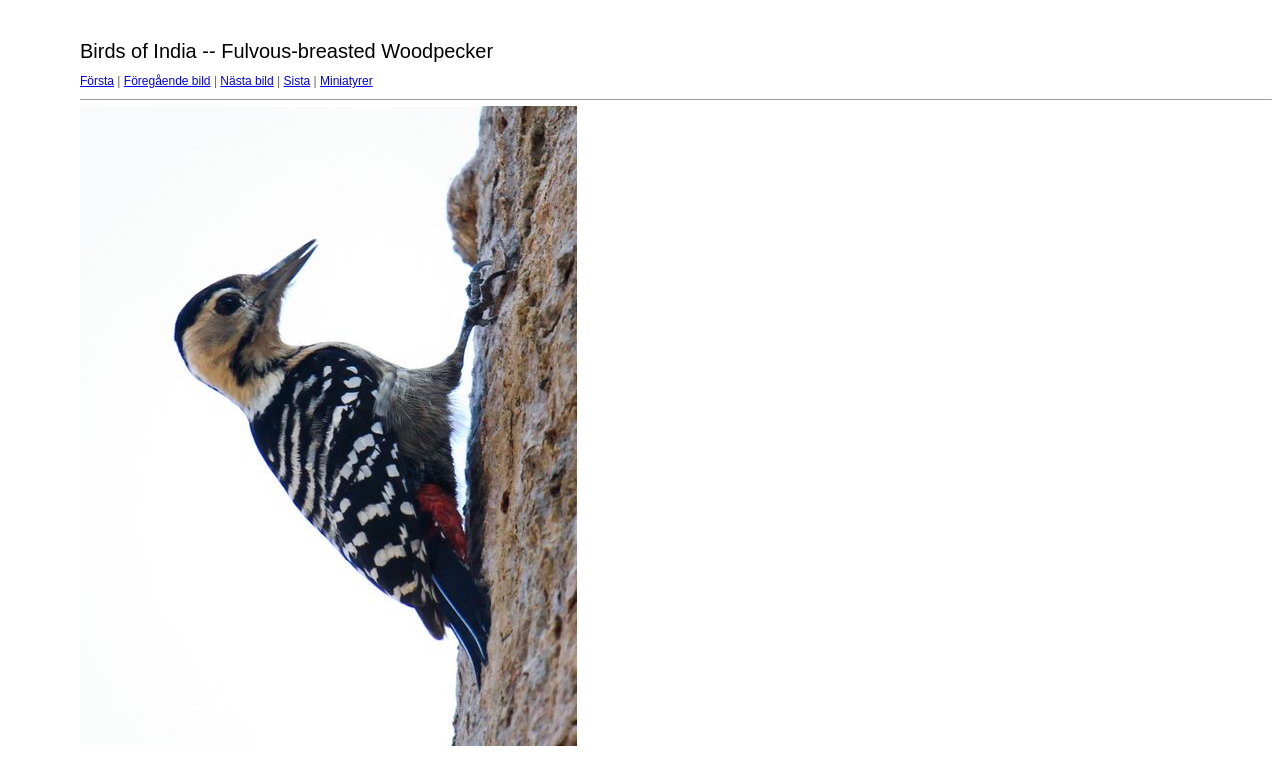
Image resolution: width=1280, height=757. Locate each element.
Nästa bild (246, 81)
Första (97, 81)
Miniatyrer (346, 81)
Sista (297, 81)
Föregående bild (167, 81)
